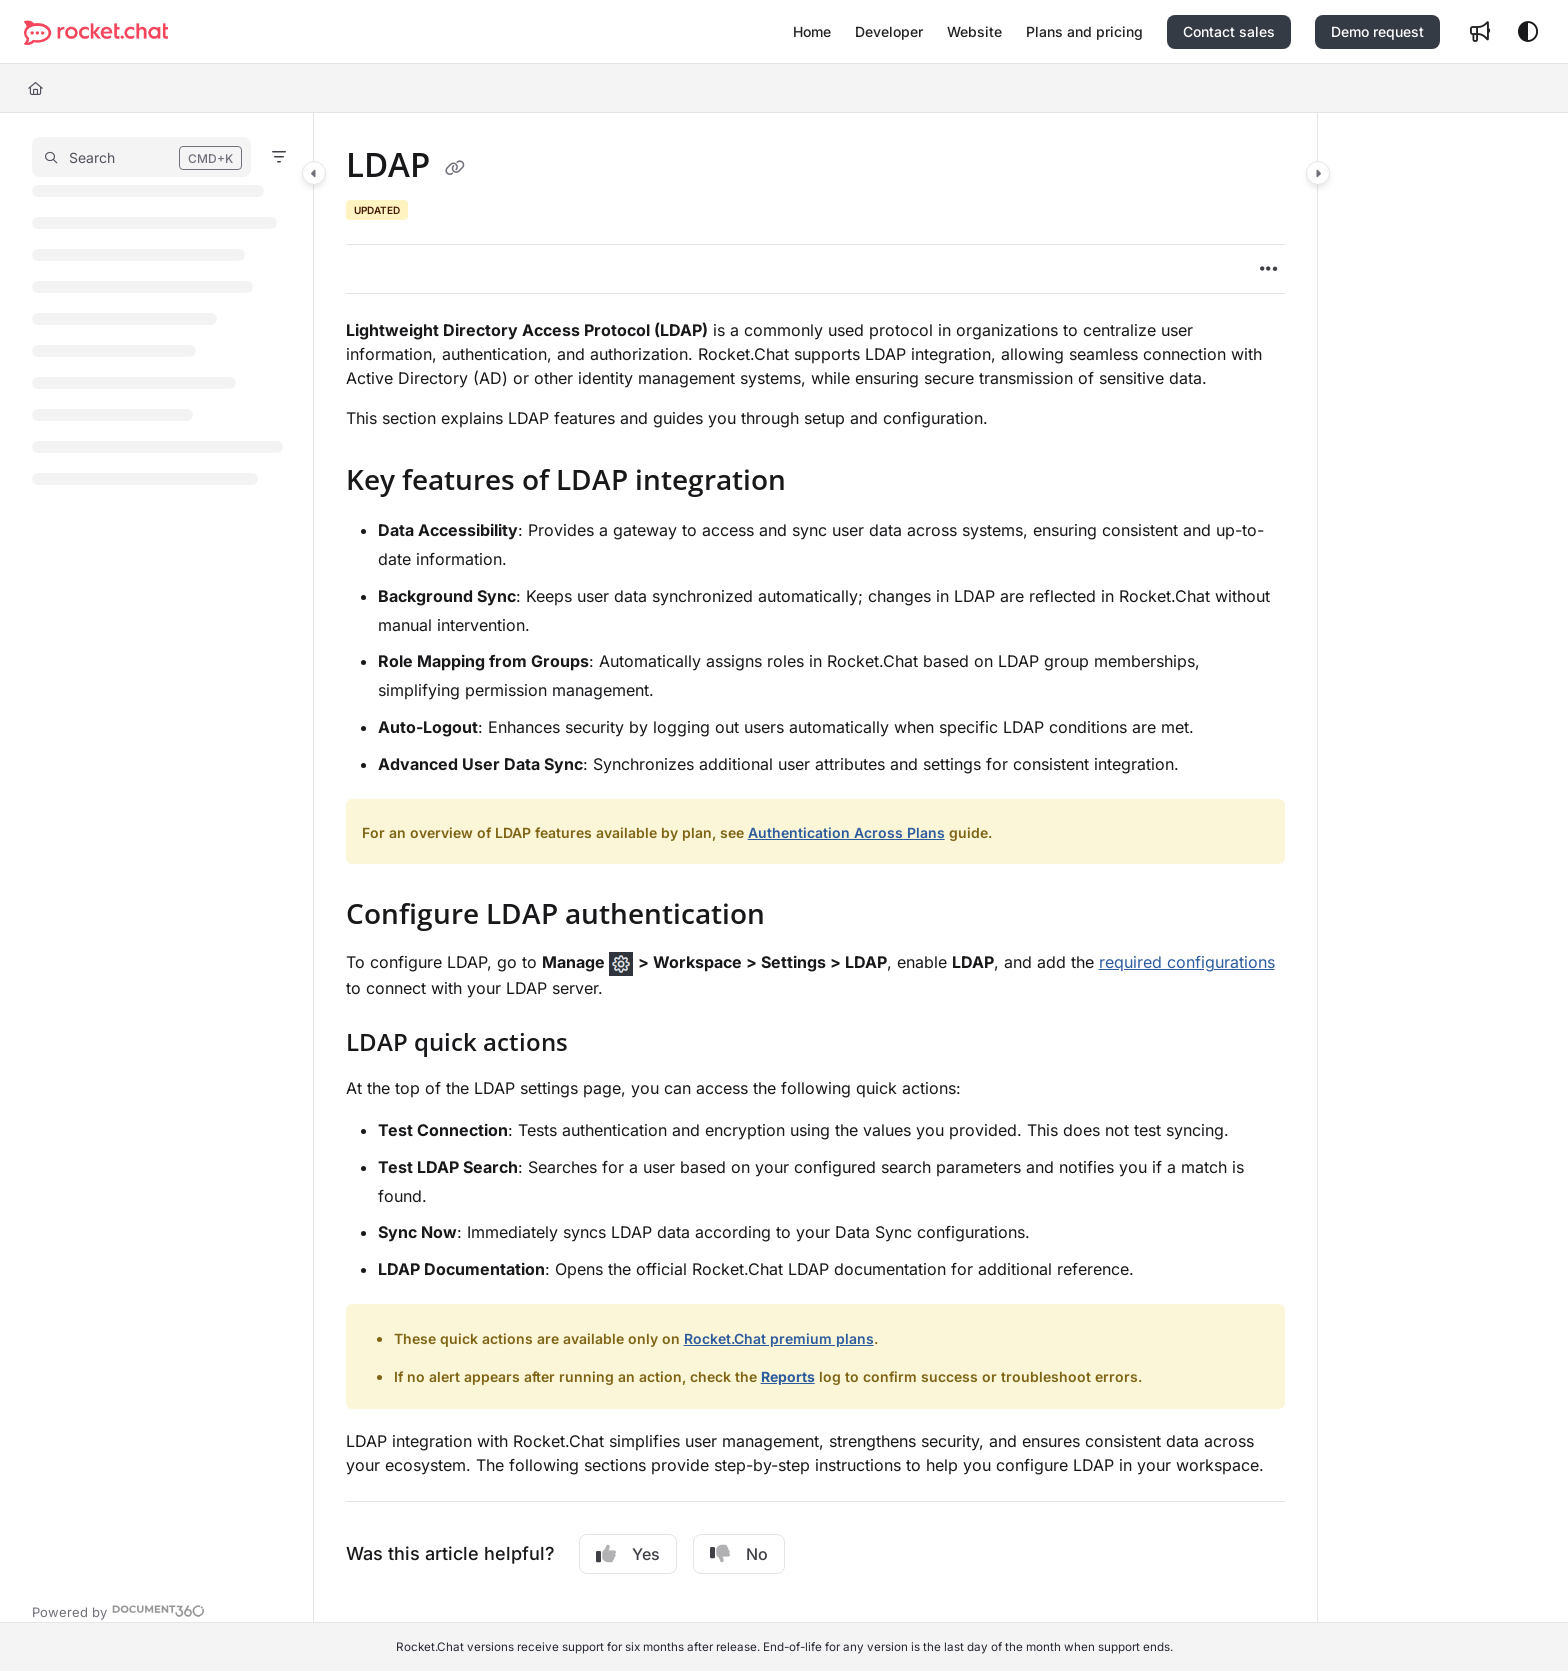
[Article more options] (1269, 269)
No (739, 1554)
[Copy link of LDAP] (455, 168)
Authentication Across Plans (846, 832)
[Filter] (279, 157)
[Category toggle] (314, 173)
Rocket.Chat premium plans (779, 1338)
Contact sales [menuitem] (1229, 31)
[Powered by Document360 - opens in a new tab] (118, 1610)
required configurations (1187, 962)
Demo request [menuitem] (1377, 31)
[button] (96, 32)
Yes (628, 1554)
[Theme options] (1528, 32)
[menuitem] (812, 32)
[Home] (35, 88)
